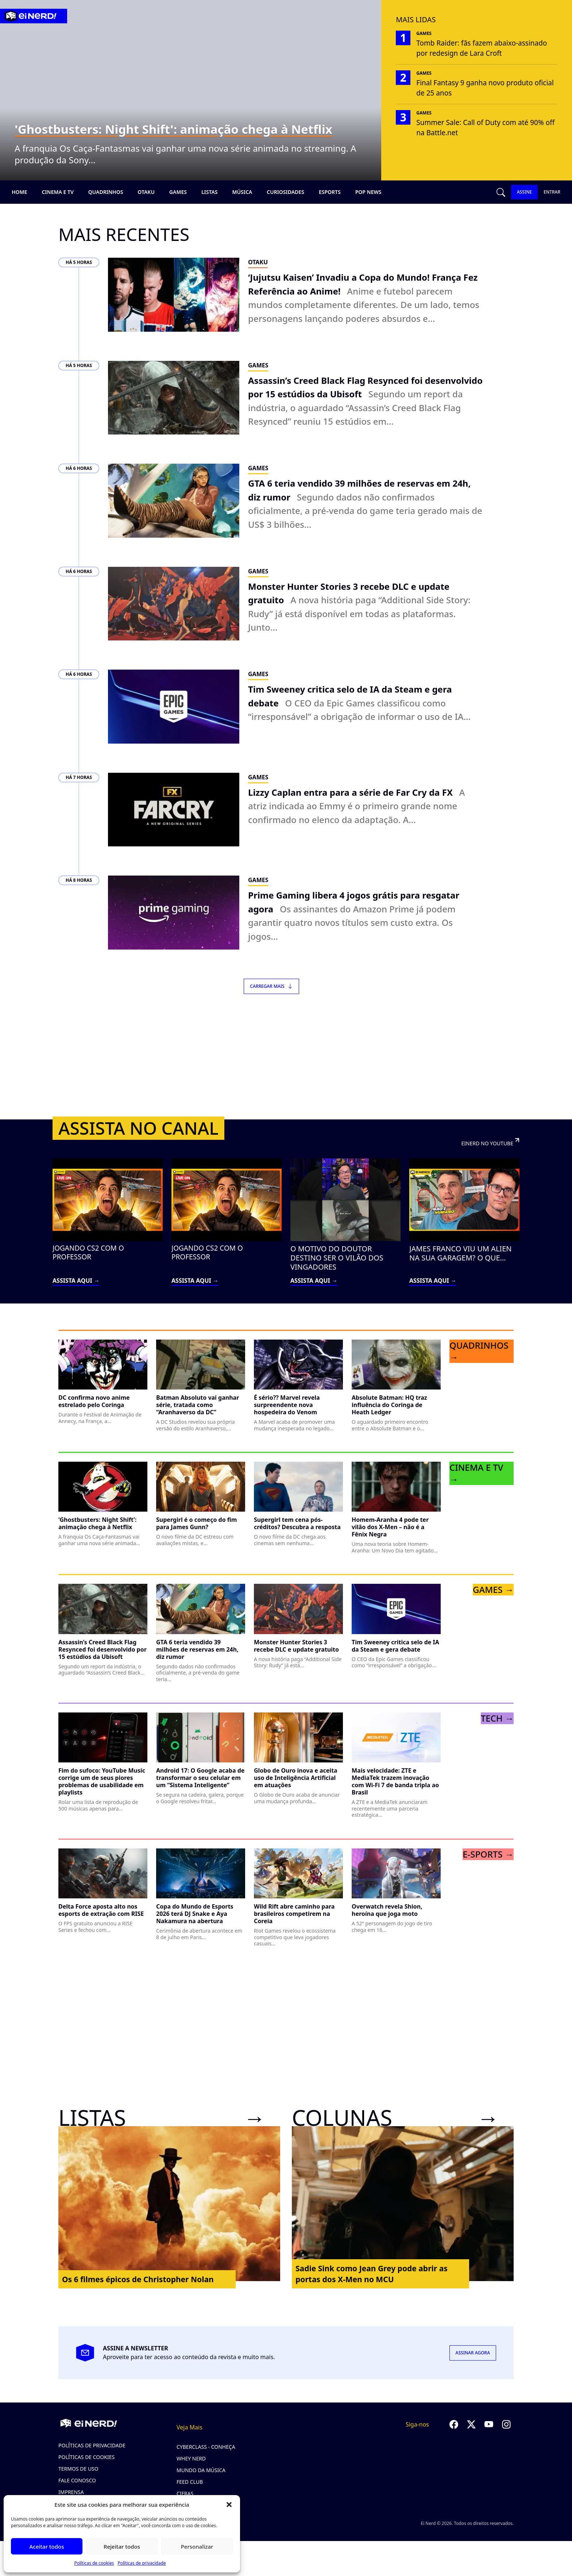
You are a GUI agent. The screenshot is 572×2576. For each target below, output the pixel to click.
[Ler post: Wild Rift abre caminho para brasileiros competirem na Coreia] (298, 1912)
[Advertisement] (286, 1070)
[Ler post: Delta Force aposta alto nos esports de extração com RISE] (102, 1905)
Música (242, 191)
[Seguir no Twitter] (471, 2439)
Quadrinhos (105, 191)
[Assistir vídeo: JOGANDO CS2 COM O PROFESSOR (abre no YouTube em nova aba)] (108, 1237)
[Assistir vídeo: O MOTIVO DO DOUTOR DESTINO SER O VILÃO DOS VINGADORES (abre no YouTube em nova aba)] (345, 1237)
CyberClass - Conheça (206, 2461)
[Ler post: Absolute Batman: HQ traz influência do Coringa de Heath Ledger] (396, 1400)
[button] (229, 2504)
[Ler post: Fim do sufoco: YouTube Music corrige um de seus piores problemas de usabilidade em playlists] (102, 1776)
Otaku (146, 191)
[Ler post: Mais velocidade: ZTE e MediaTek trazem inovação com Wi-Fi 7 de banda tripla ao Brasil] (396, 1780)
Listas (209, 191)
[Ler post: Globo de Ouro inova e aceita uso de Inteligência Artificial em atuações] (298, 1773)
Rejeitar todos (122, 2546)
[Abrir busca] (500, 192)
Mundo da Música (201, 2484)
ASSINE (524, 192)
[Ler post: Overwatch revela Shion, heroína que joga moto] (396, 1905)
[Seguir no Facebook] (454, 2439)
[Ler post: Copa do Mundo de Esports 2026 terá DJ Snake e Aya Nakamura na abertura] (200, 1909)
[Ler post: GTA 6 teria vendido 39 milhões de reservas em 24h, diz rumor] (200, 1648)
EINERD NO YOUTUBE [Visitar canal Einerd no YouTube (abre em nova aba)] (486, 1157)
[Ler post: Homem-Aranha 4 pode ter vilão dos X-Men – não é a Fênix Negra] (396, 1522)
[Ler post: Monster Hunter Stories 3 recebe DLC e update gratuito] (298, 1641)
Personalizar (197, 2546)
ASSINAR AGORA (473, 2367)
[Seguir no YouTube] (489, 2439)
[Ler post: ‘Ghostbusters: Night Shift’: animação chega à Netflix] (102, 1518)
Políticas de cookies (94, 2563)
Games (178, 191)
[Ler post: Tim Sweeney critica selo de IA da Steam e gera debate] (396, 1641)
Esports (330, 191)
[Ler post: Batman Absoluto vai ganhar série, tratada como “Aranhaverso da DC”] (200, 1400)
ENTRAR (552, 192)
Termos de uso (78, 2483)
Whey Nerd (191, 2473)
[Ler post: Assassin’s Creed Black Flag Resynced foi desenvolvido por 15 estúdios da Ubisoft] (102, 1645)
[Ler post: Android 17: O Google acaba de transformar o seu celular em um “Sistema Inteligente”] (200, 1773)
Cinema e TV (57, 191)
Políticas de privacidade (141, 2563)
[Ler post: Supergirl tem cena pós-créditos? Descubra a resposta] (298, 1518)
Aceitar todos (46, 2546)
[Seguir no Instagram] (506, 2439)
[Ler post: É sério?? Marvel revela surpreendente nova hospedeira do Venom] (298, 1400)
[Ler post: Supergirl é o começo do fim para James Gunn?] (200, 1518)
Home (19, 191)
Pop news (368, 191)
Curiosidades (285, 191)
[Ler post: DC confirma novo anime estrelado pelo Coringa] (102, 1396)
